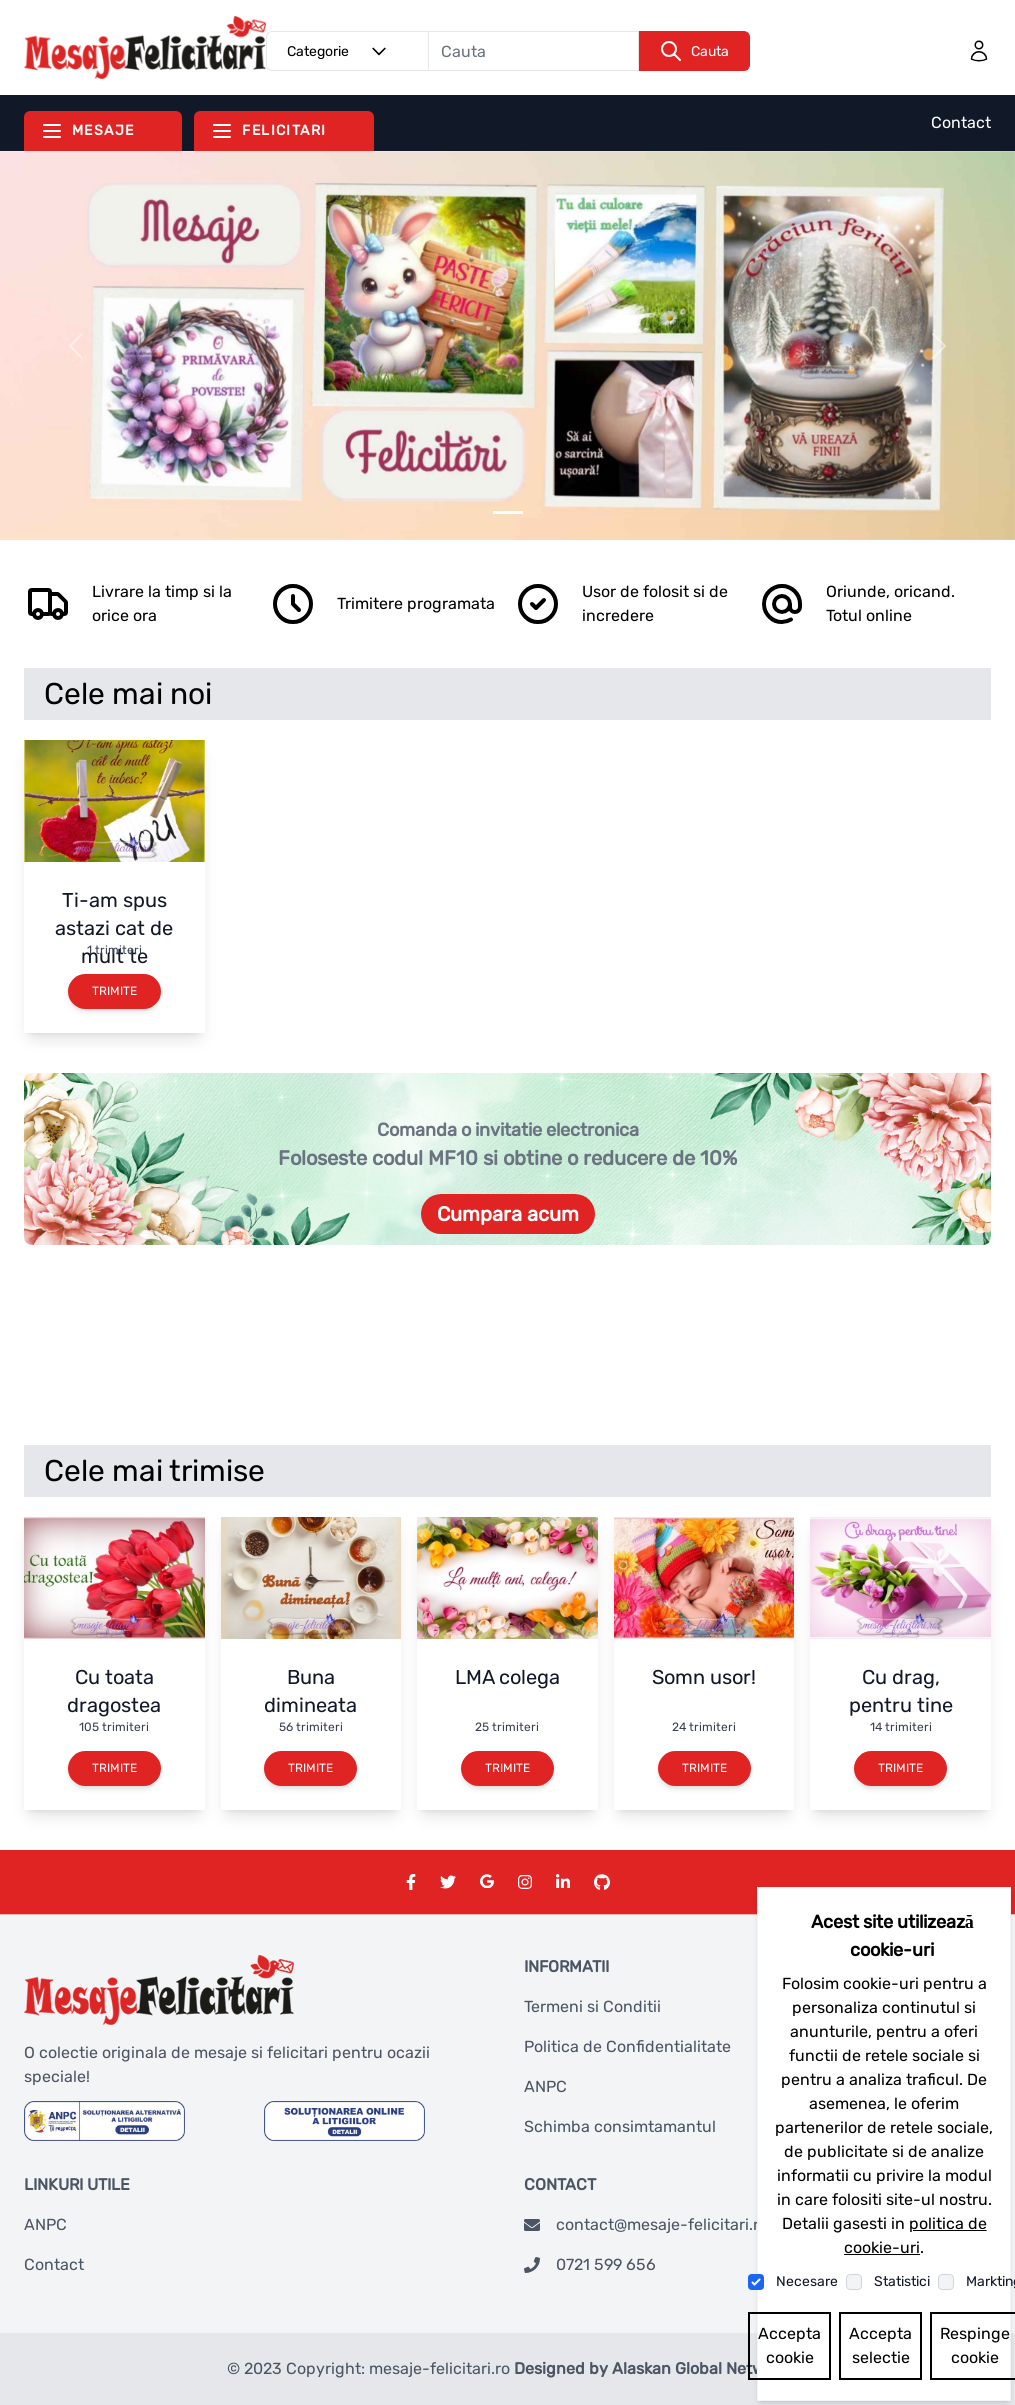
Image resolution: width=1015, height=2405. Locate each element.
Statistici (902, 2281)
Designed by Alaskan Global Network (651, 2368)
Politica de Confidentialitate (627, 2046)
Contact (961, 122)
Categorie (340, 51)
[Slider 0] (508, 512)
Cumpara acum (508, 1214)
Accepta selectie (880, 2345)
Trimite (114, 991)
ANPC (545, 2086)
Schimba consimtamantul (620, 2126)
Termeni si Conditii (592, 2006)
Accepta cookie (789, 2345)
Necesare (807, 2281)
